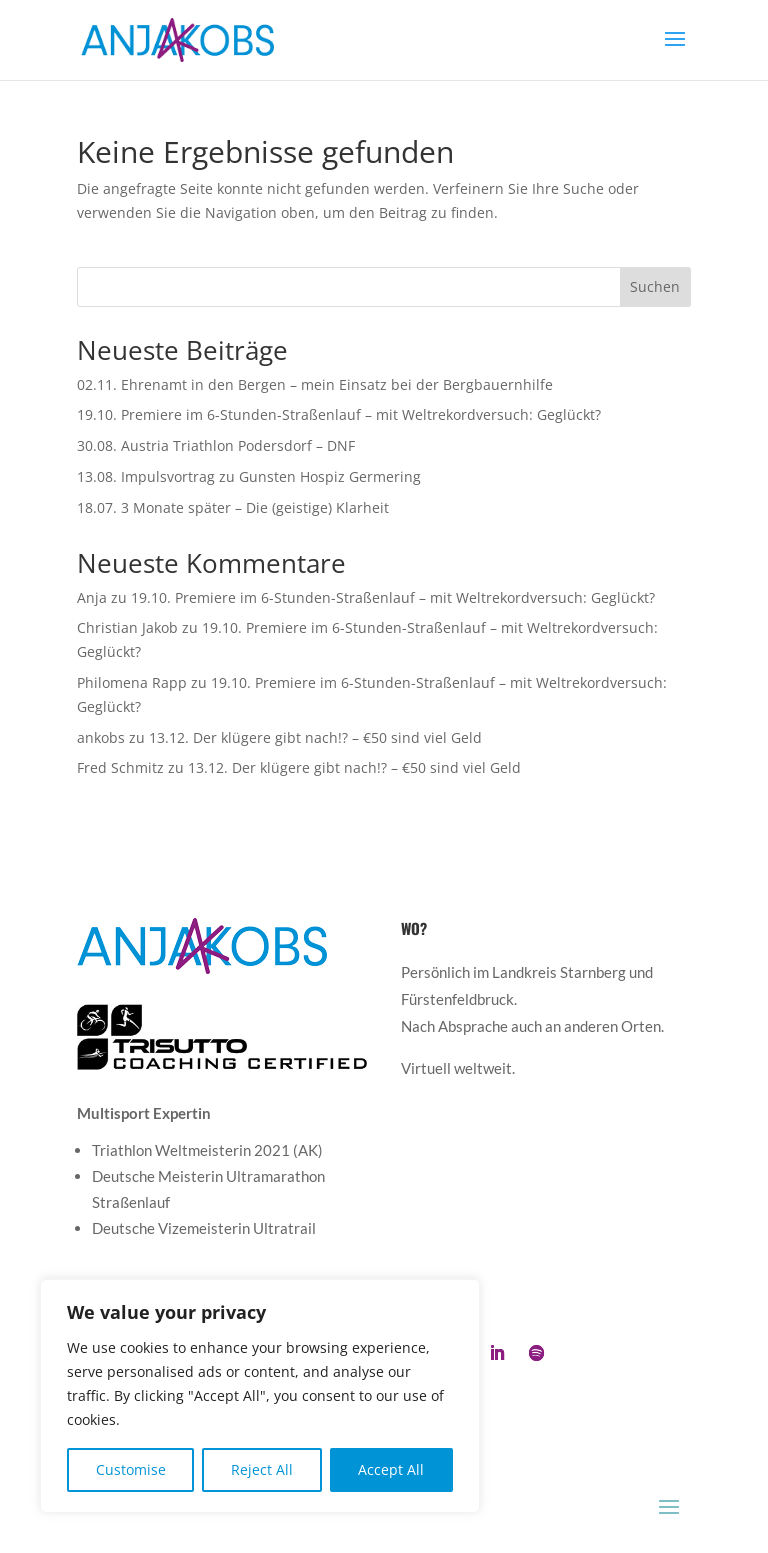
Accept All (391, 1469)
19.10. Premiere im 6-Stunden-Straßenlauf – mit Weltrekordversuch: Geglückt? (339, 414)
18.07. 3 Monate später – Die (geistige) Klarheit (233, 507)
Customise (131, 1469)
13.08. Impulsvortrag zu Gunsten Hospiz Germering (249, 476)
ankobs (101, 737)
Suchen (655, 286)
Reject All (262, 1469)
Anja (92, 597)
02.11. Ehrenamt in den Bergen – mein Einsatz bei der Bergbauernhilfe (315, 384)
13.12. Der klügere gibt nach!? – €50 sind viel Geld (315, 737)
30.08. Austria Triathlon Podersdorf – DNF (216, 445)
